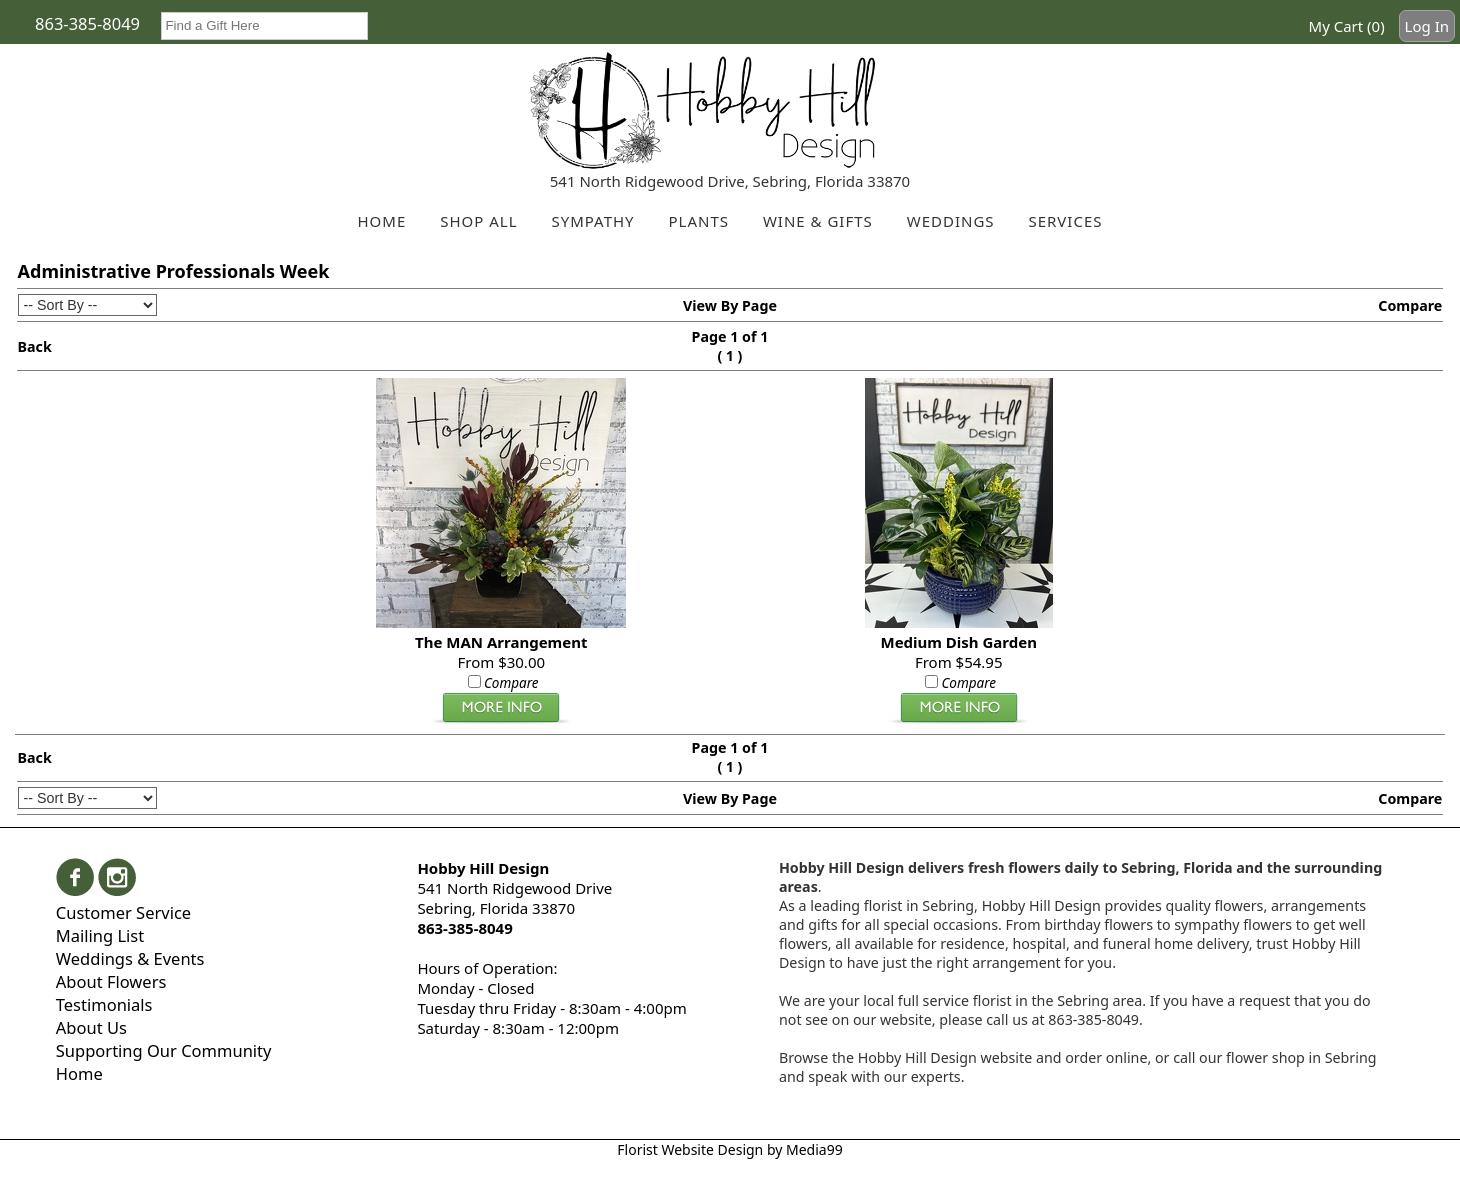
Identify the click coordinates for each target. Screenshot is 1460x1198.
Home (79, 1073)
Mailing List (100, 935)
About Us (91, 1027)
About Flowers (111, 981)
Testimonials (104, 1004)
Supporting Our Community (164, 1050)
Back (35, 346)
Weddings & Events (130, 958)
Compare (1410, 305)
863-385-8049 (87, 23)
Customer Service (123, 912)
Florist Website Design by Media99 (729, 1149)
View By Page (730, 305)
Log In (1427, 26)
